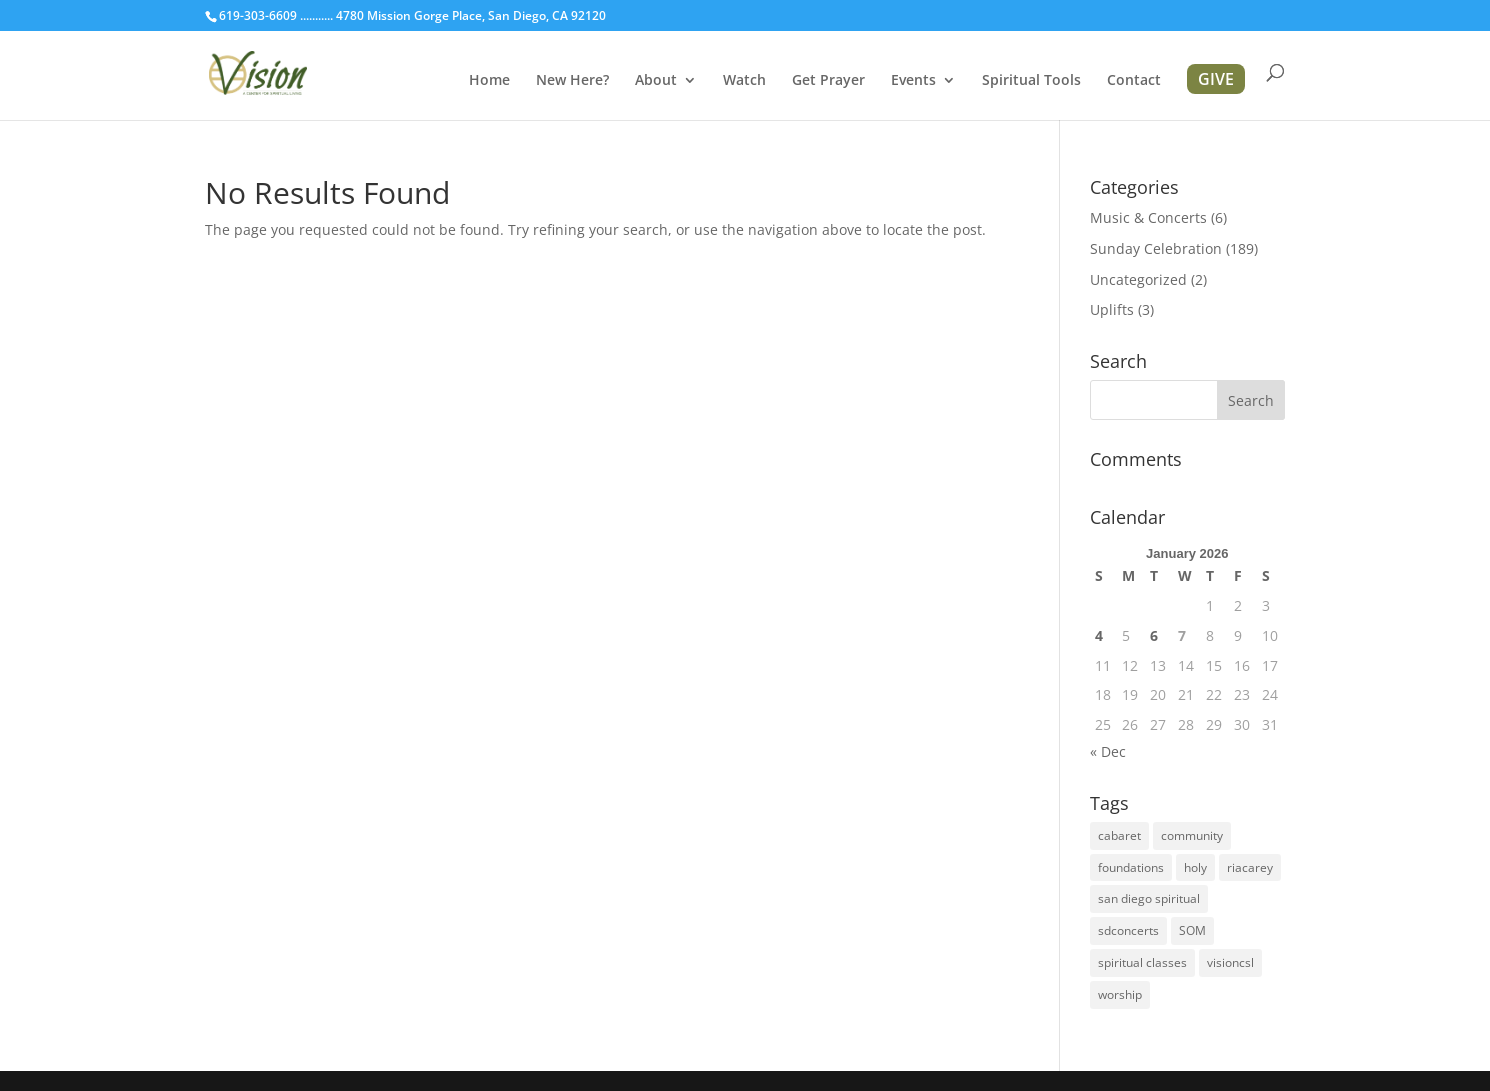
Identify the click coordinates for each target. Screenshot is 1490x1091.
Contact (1134, 81)
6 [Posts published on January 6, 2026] (1154, 635)
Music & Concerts (1148, 217)
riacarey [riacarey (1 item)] (1250, 867)
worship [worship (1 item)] (1120, 994)
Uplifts (1112, 309)
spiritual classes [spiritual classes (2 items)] (1142, 962)
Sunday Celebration (1156, 248)
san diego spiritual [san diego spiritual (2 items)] (1149, 898)
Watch (744, 81)
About (656, 81)
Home (489, 81)
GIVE (1216, 79)
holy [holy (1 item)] (1195, 867)
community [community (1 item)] (1192, 835)
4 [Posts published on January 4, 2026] (1099, 635)
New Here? (572, 81)
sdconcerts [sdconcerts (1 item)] (1128, 930)
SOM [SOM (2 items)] (1192, 930)
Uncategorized (1138, 279)
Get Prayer (828, 81)
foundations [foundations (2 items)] (1131, 867)
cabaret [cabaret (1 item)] (1119, 835)
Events (913, 81)
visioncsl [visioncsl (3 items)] (1230, 962)
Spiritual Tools (1031, 81)
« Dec (1108, 751)
